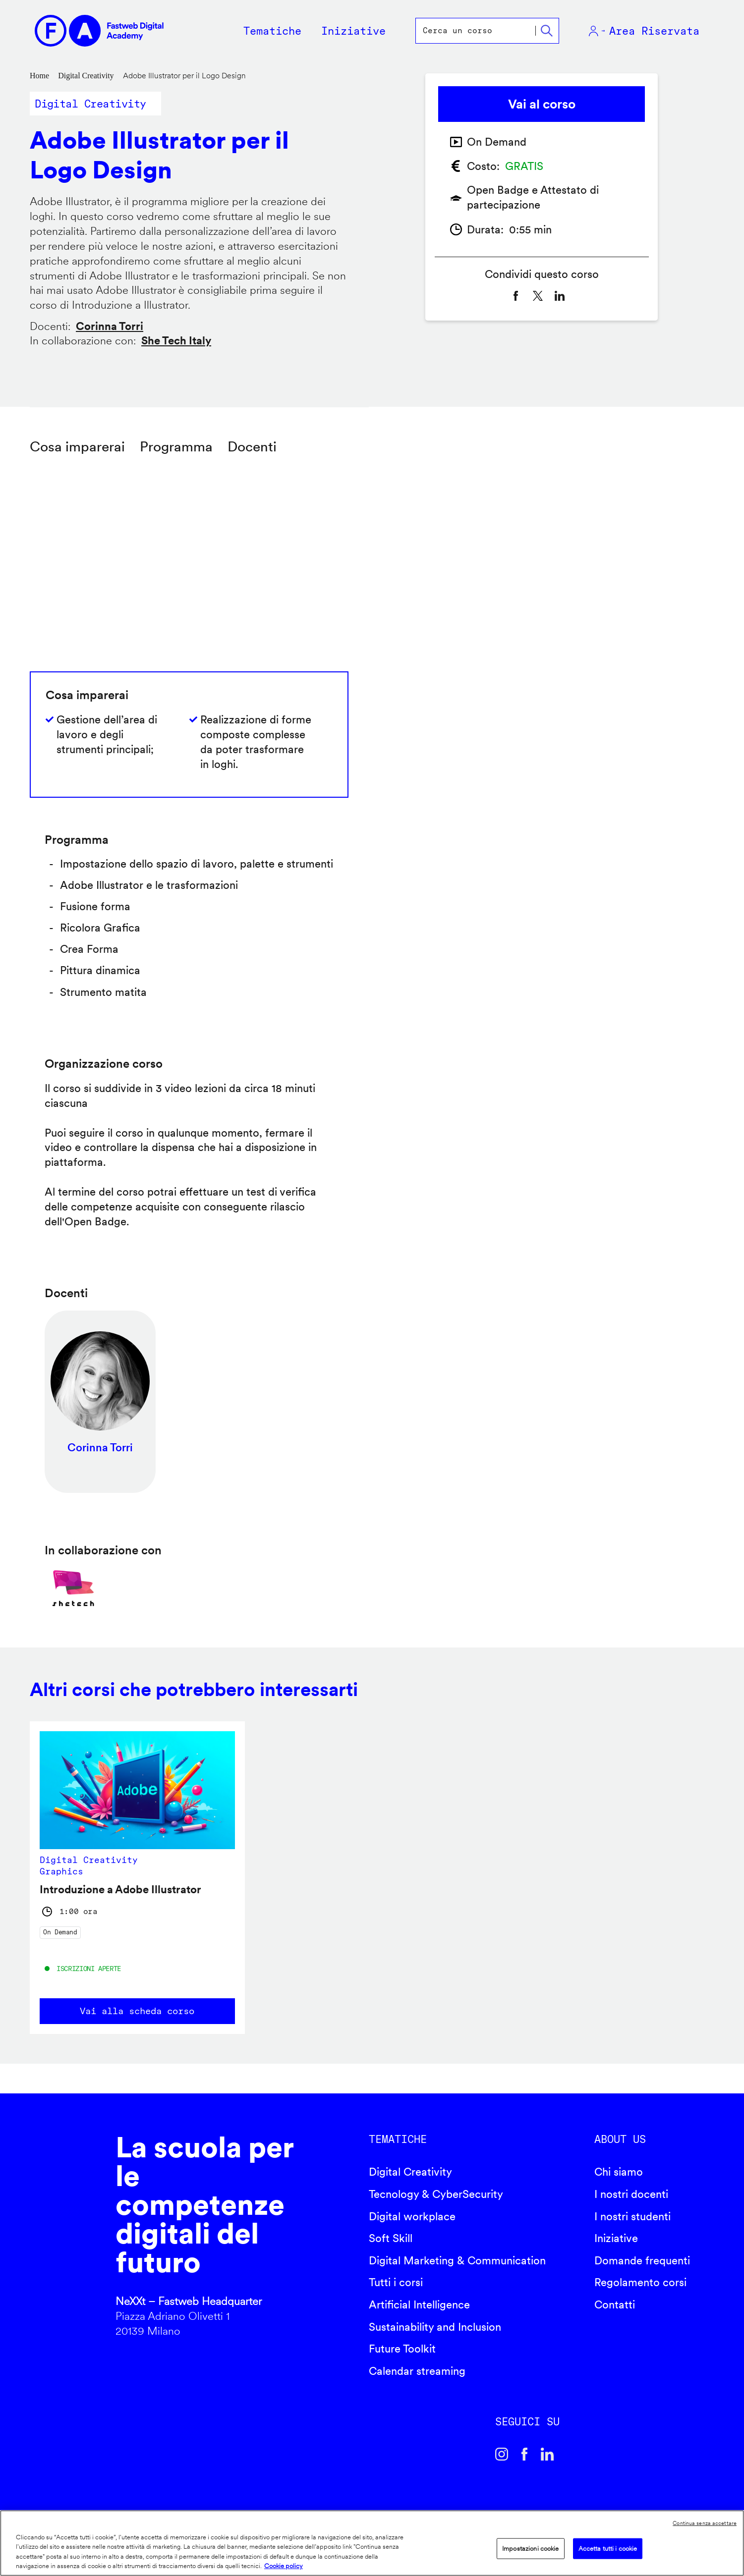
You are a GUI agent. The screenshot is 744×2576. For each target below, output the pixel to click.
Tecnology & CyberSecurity (436, 2194)
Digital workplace (412, 2216)
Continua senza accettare (705, 2523)
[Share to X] (538, 296)
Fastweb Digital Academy (62, 2239)
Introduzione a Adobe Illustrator (120, 1889)
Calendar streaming (417, 2370)
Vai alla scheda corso (137, 2011)
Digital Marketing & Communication (457, 2260)
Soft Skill (390, 2238)
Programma (176, 446)
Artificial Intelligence (419, 2304)
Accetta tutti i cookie (607, 2548)
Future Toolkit (402, 2348)
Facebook (524, 2454)
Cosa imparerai (77, 446)
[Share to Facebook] (516, 296)
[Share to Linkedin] (560, 296)
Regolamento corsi (640, 2282)
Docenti (252, 446)
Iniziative (616, 2238)
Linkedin (547, 2454)
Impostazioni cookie (530, 2548)
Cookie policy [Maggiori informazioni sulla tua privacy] (283, 2566)
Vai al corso (541, 103)
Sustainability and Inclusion (435, 2326)
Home (39, 75)
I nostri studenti (632, 2216)
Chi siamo (618, 2171)
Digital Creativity (86, 75)
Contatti (614, 2304)
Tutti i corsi (396, 2282)
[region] (372, 2543)
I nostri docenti (631, 2194)
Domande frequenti (642, 2260)
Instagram (501, 2454)
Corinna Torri (109, 326)
